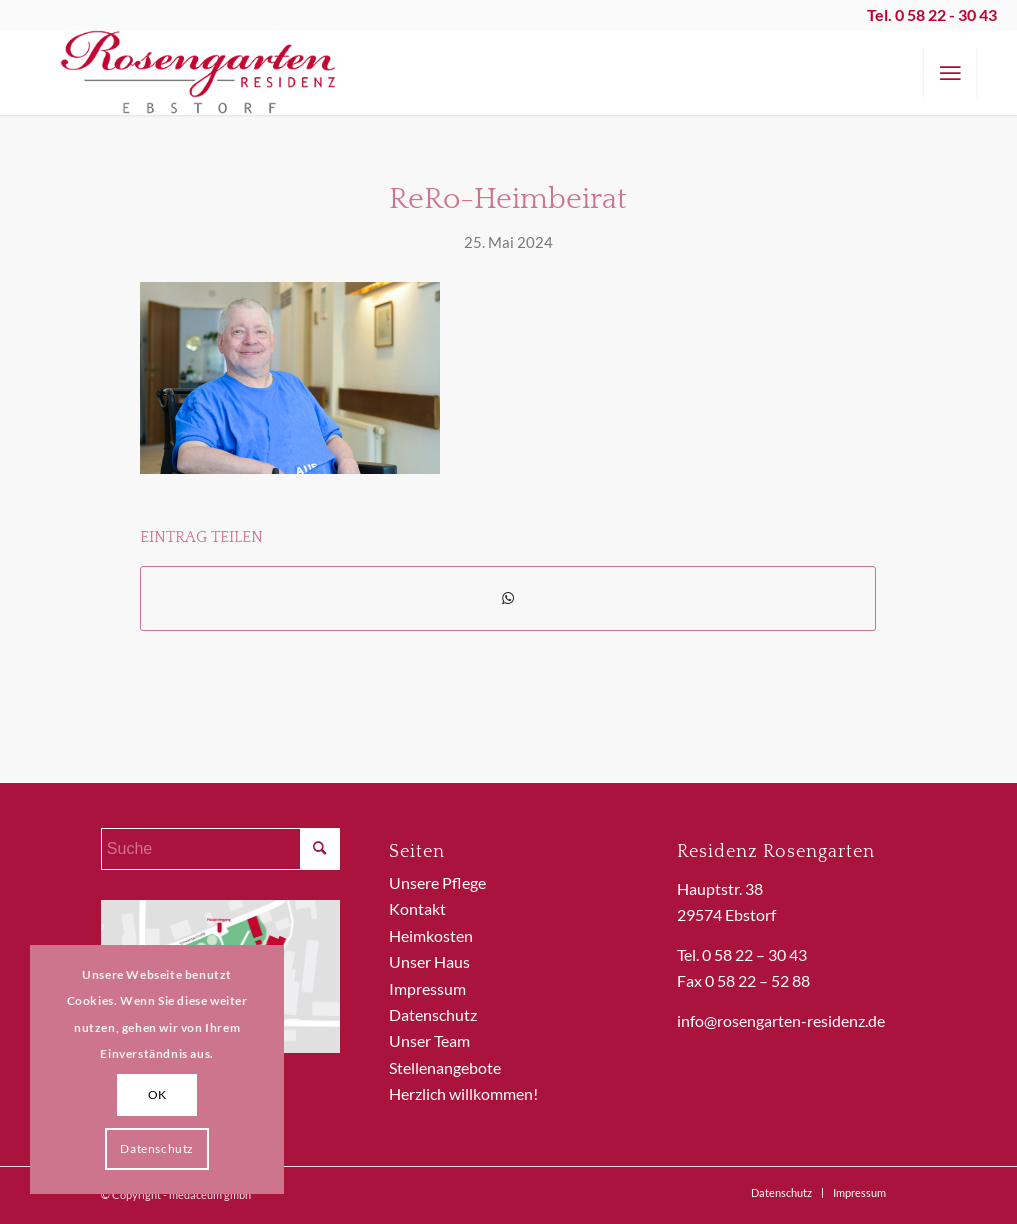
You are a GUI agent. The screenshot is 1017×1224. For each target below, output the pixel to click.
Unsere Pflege (437, 882)
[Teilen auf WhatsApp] (508, 598)
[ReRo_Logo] (199, 72)
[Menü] (950, 72)
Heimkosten (431, 935)
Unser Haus (429, 961)
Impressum (427, 988)
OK (157, 1094)
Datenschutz (433, 1014)
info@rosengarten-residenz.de (781, 1020)
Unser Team (429, 1040)
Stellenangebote (445, 1067)
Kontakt (417, 908)
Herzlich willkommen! (463, 1093)
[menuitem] (950, 72)
